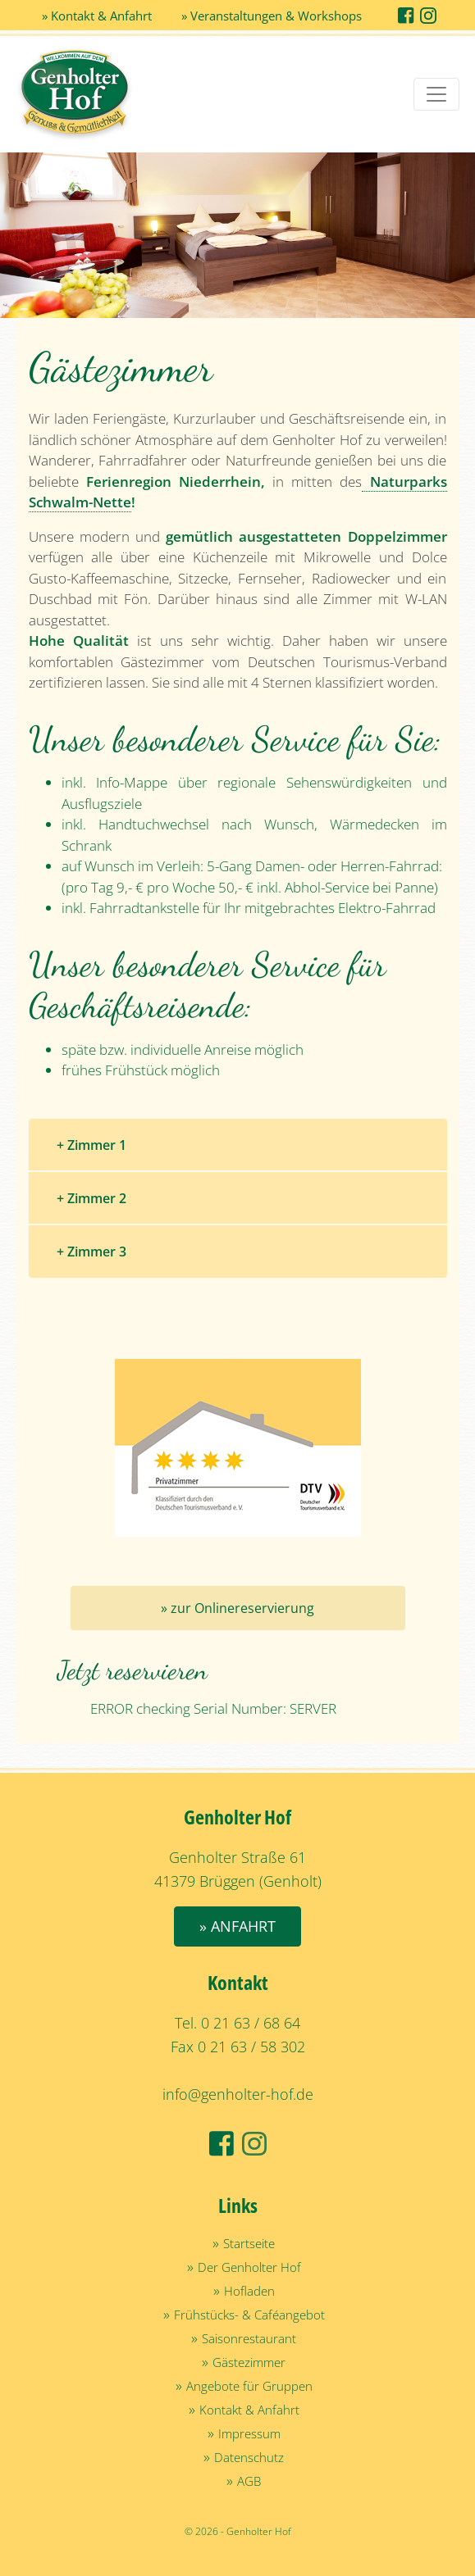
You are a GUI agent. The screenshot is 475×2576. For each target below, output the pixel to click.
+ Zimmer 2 (91, 1198)
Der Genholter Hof (249, 2267)
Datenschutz (249, 2457)
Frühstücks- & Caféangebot (249, 2314)
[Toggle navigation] (436, 94)
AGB (249, 2481)
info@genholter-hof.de (237, 2094)
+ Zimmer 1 (91, 1145)
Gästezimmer (248, 2362)
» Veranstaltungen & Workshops (271, 15)
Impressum (249, 2433)
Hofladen (249, 2291)
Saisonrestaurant (249, 2338)
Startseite (249, 2243)
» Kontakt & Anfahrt (97, 15)
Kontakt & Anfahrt (249, 2409)
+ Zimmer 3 (91, 1252)
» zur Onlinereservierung (237, 1608)
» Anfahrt (237, 1926)
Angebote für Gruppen (249, 2386)
